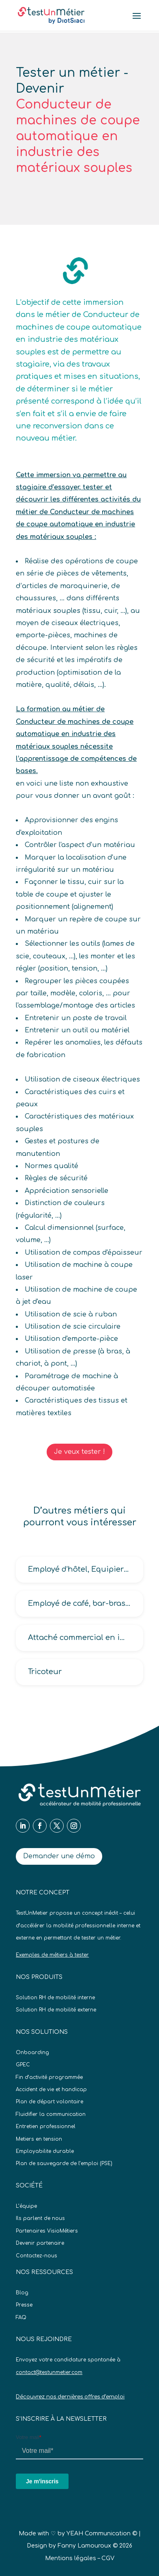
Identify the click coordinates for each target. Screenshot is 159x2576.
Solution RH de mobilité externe (56, 2010)
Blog (22, 2293)
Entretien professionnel (45, 2126)
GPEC (23, 2065)
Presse (24, 2305)
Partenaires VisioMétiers (47, 2231)
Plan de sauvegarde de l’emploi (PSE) (64, 2163)
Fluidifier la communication (51, 2114)
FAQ (21, 2317)
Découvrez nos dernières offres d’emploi (70, 2397)
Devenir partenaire (40, 2243)
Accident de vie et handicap (51, 2089)
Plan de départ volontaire (49, 2102)
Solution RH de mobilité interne (55, 1997)
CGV (107, 2558)
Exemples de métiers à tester (52, 1955)
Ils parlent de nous (40, 2218)
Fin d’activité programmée (49, 2077)
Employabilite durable (45, 2151)
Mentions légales (70, 2558)
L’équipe (26, 2206)
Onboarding (32, 2052)
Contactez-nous (36, 2256)
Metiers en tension (39, 2139)
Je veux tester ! (79, 1451)
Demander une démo (59, 1856)
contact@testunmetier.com (49, 2372)
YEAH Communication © (102, 2533)
